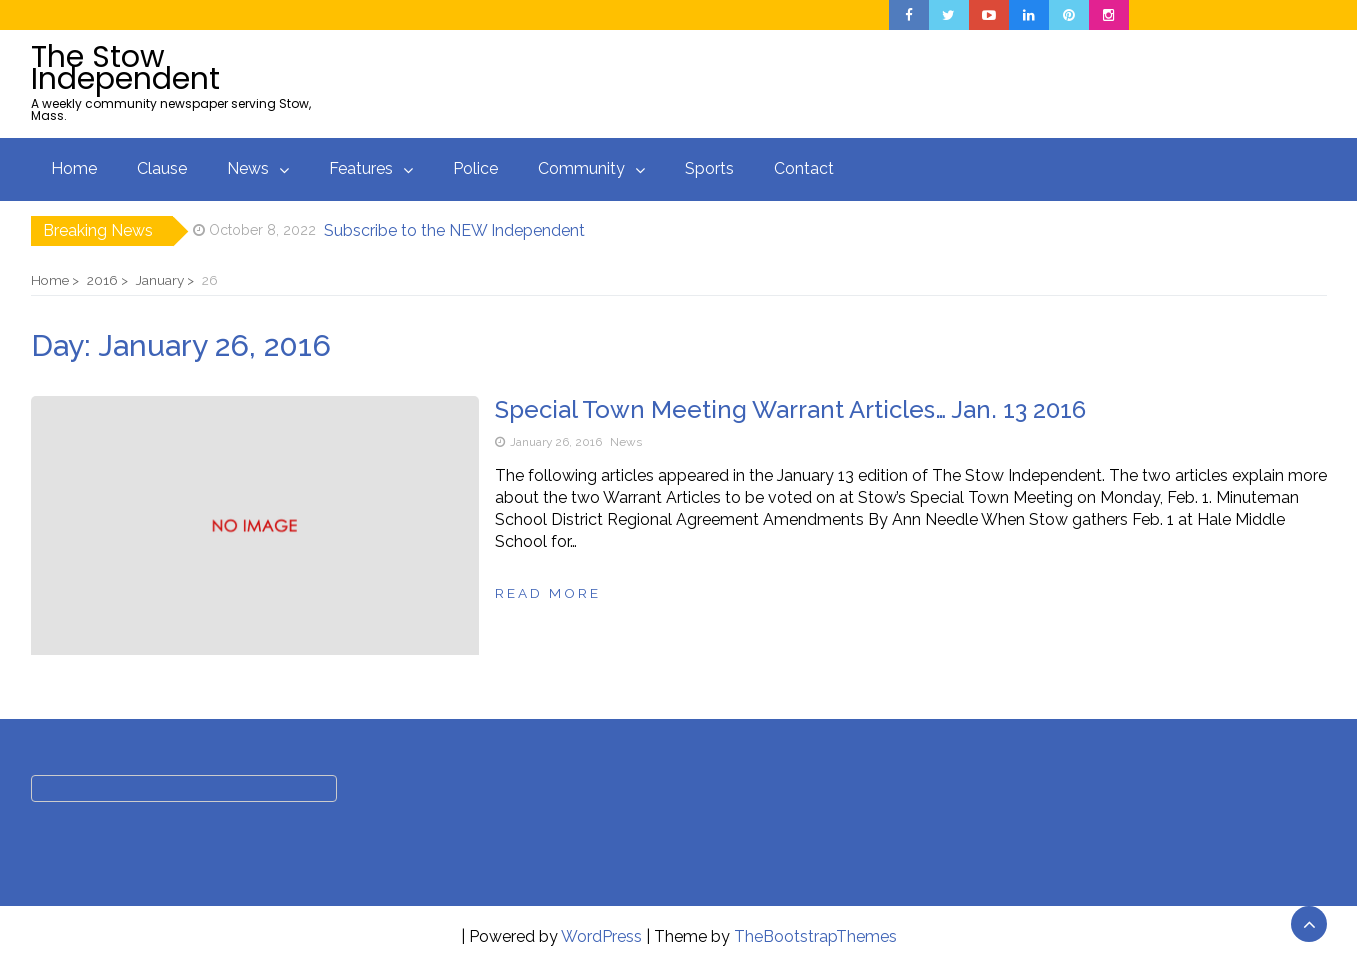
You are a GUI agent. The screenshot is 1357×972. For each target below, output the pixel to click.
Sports (709, 168)
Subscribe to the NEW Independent (454, 230)
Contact (804, 168)
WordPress (601, 936)
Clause (162, 168)
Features (361, 168)
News (248, 168)
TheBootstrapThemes (815, 936)
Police (475, 168)
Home (74, 168)
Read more (548, 593)
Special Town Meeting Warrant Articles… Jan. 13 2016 (790, 409)
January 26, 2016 (556, 442)
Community (581, 168)
